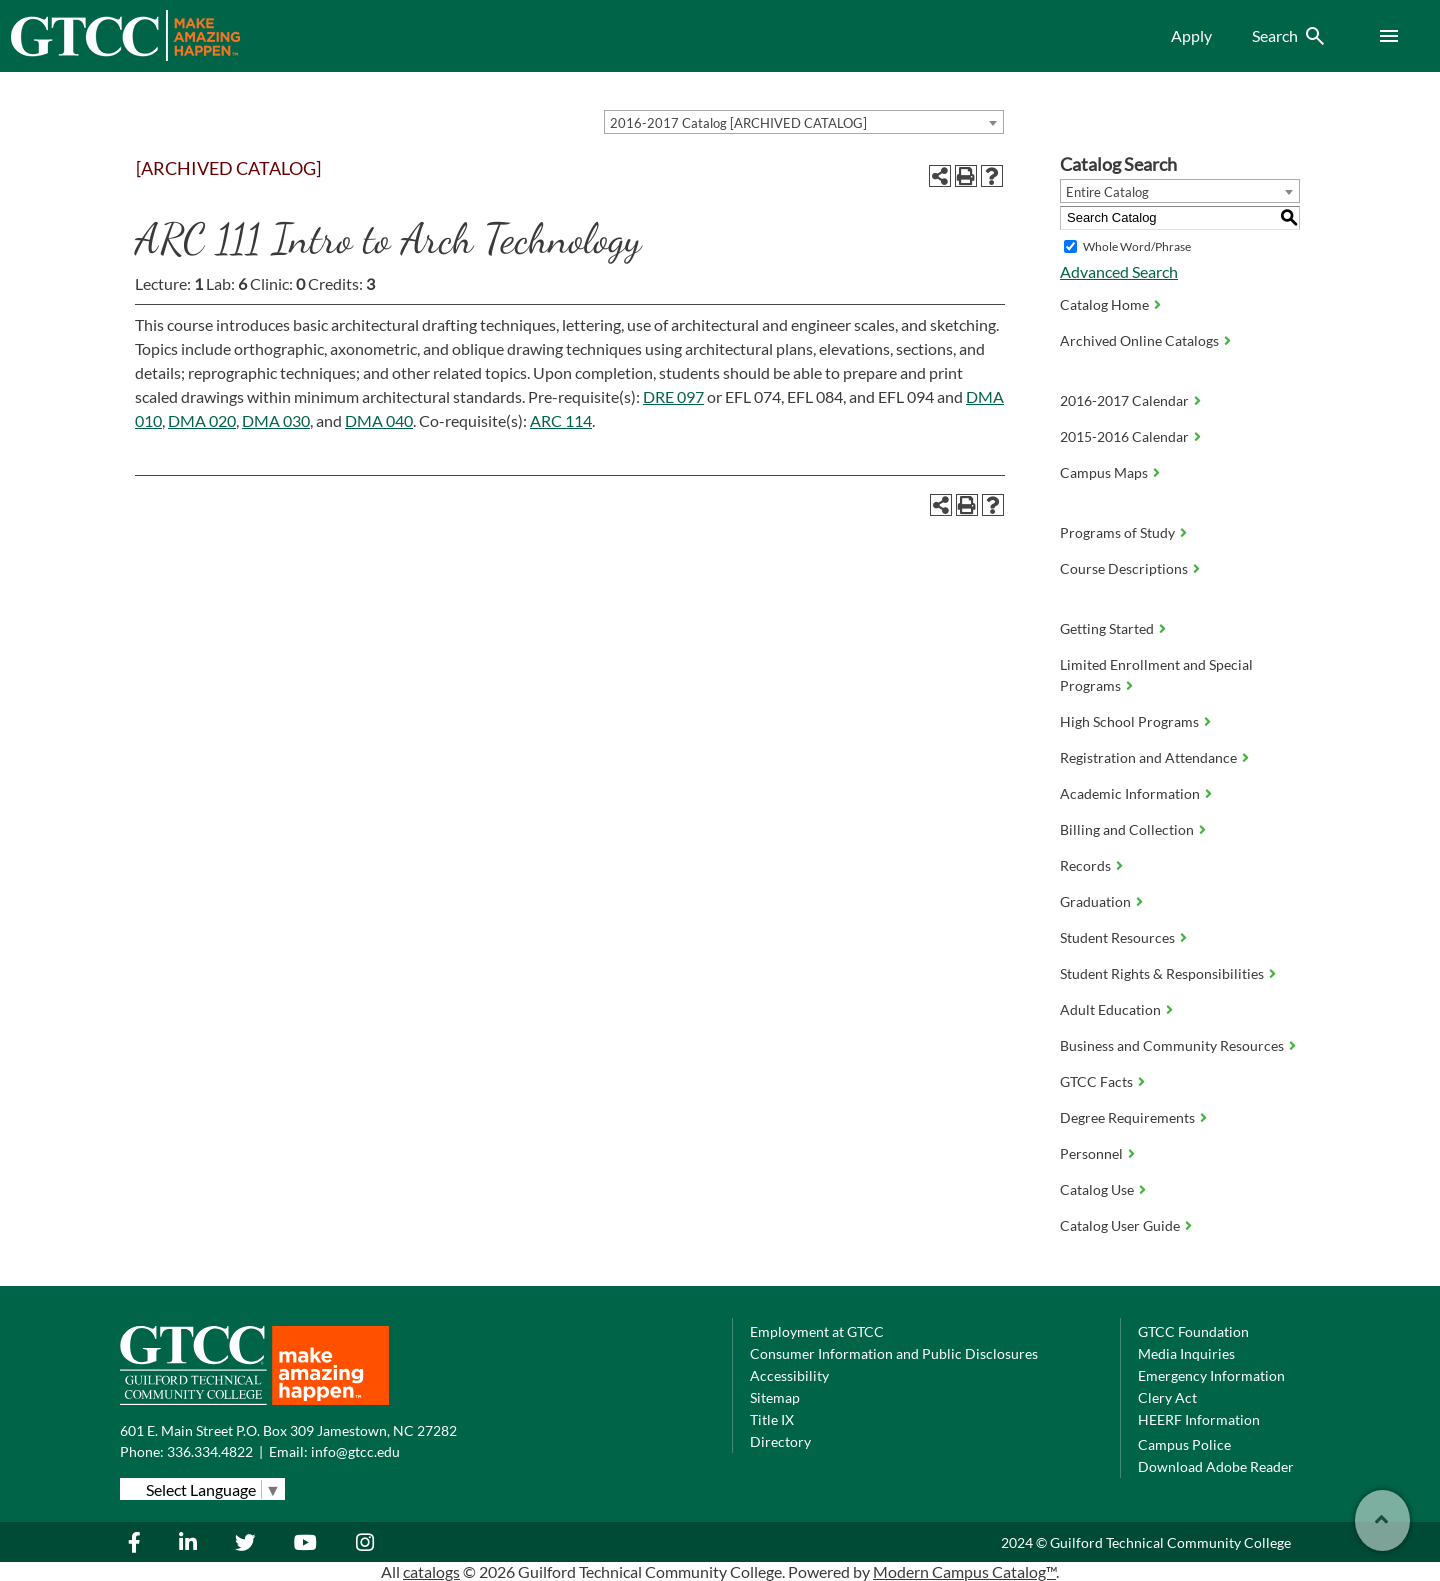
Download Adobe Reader (1216, 1466)
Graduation (1095, 901)
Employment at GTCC (817, 1331)
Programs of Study (1117, 532)
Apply (1191, 35)
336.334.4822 (210, 1451)
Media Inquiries (1186, 1353)
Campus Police (1184, 1444)
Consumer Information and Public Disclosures (894, 1353)
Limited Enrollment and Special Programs (1156, 675)
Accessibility (789, 1375)
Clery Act (1167, 1397)
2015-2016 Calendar (1124, 436)
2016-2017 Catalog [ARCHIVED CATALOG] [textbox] (738, 123)
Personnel (1091, 1153)
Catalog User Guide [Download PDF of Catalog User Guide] (1120, 1225)
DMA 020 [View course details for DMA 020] (202, 420)
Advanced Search (1119, 271)
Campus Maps (1104, 472)
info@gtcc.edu (355, 1451)
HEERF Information (1199, 1419)
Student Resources (1117, 937)
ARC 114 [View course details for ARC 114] (561, 420)
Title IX (772, 1419)
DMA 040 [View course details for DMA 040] (379, 420)
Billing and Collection (1127, 829)
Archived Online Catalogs (1139, 340)
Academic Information (1130, 793)
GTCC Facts (1096, 1081)
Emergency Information (1211, 1375)
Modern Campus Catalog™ (964, 1571)
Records (1085, 865)
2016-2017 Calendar (1124, 400)
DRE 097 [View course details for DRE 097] (673, 396)
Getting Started (1107, 628)
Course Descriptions (1124, 568)
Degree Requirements (1127, 1117)
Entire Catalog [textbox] (1107, 192)
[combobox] (804, 122)
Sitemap (775, 1397)
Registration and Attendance (1148, 757)
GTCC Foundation (1193, 1331)
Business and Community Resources (1172, 1045)
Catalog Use (1097, 1189)
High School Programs (1129, 721)
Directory (780, 1441)
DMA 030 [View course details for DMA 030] (276, 420)
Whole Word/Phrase (1137, 246)
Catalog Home (1104, 304)
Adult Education (1110, 1009)
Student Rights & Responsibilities (1162, 973)
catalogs (431, 1571)
